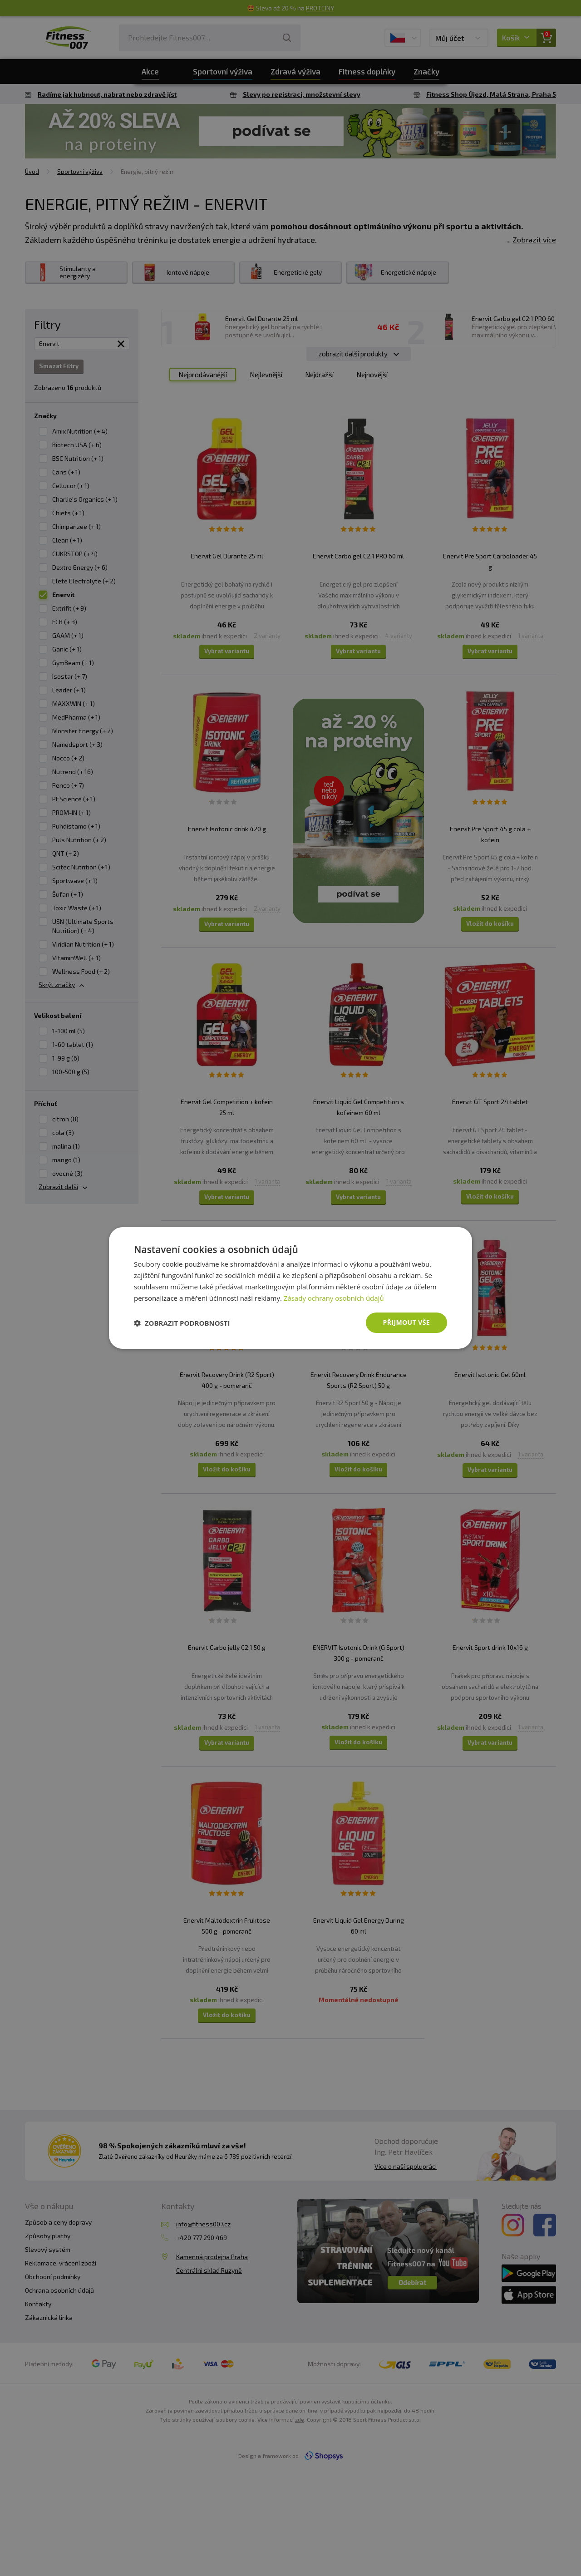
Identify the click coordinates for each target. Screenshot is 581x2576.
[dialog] (290, 1288)
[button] (182, 1323)
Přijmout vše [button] (406, 1322)
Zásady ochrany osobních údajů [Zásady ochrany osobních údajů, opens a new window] (334, 1298)
